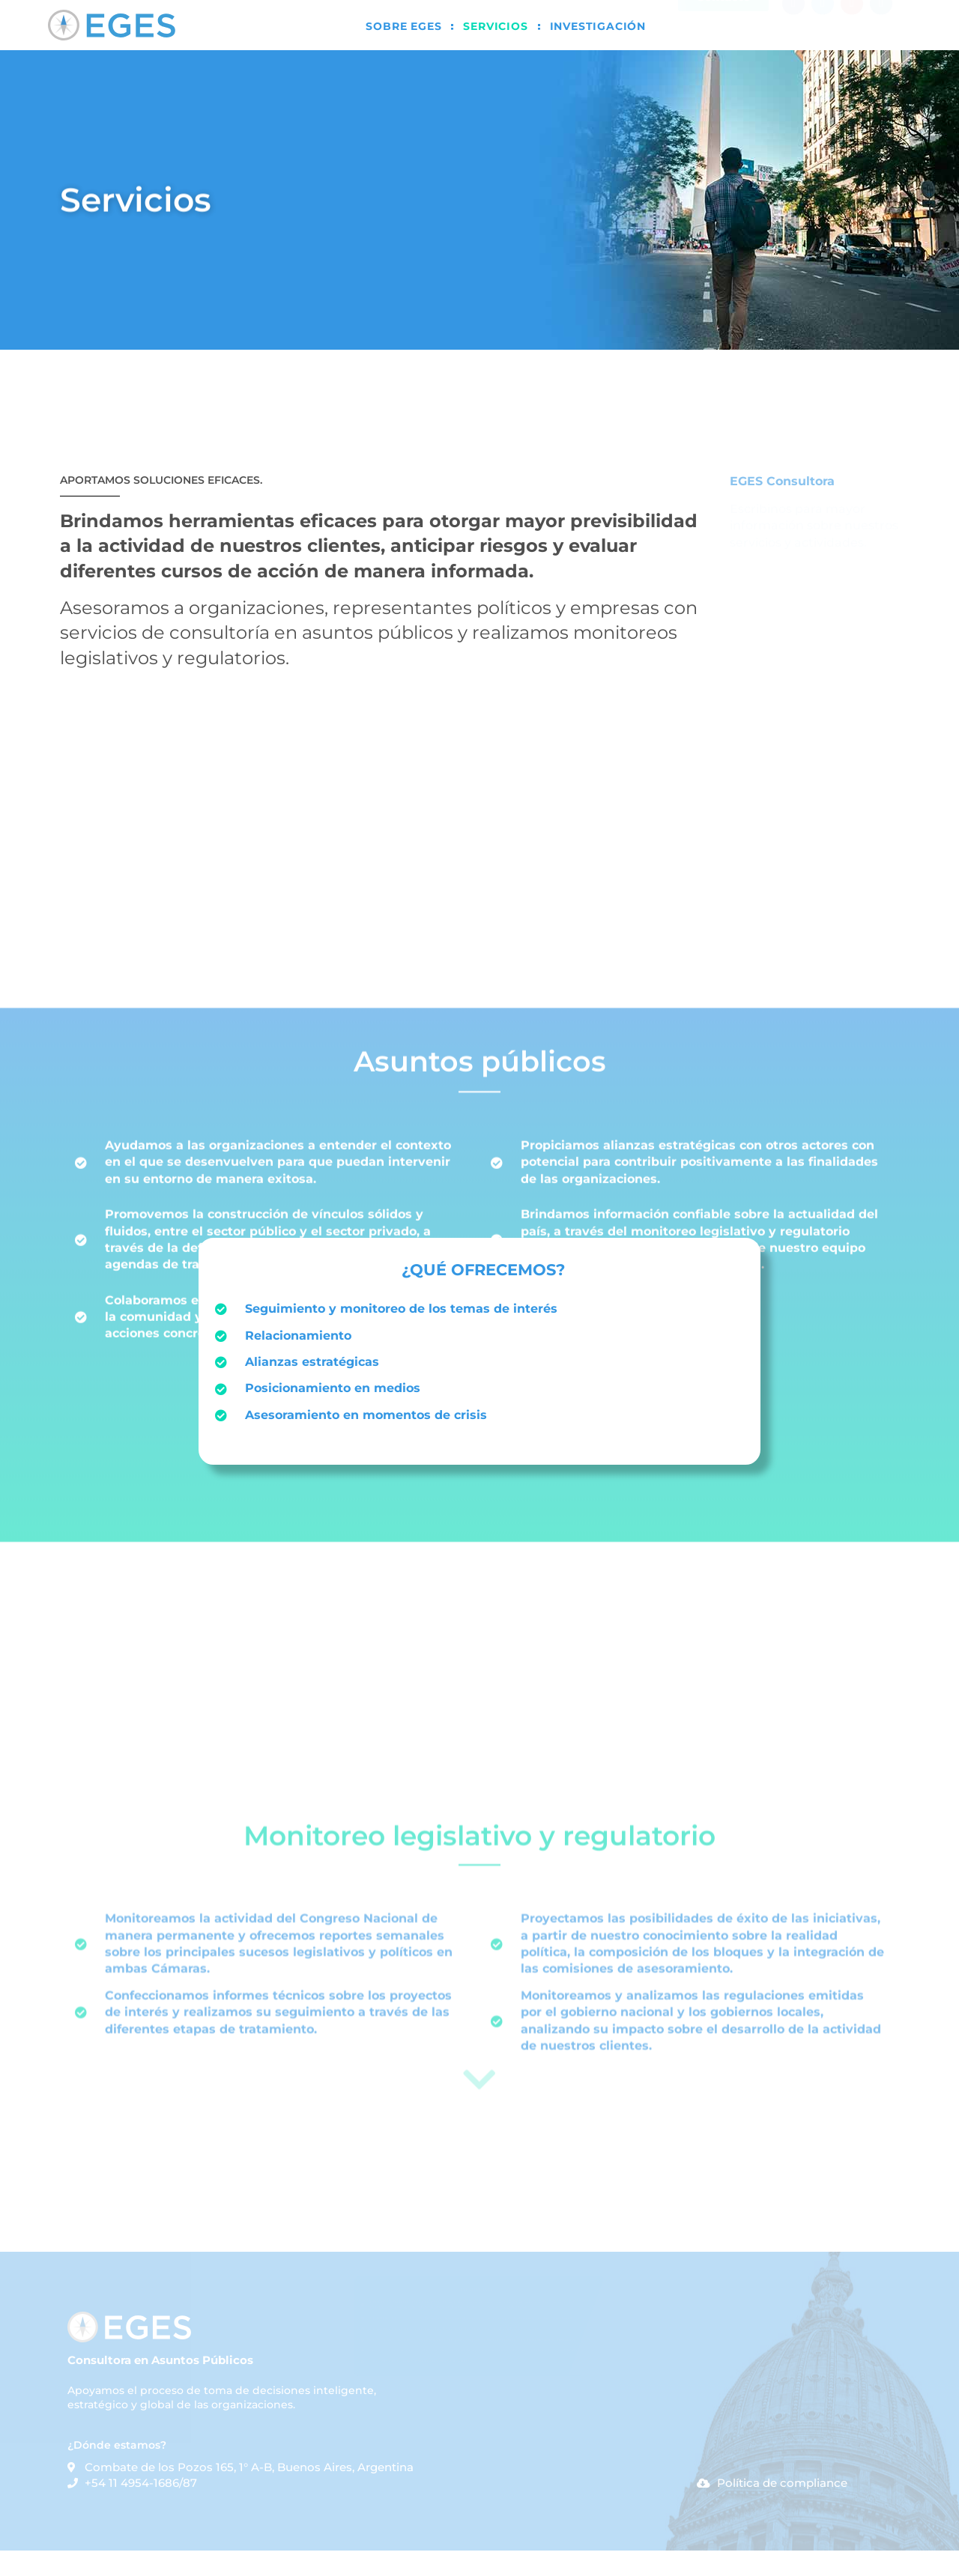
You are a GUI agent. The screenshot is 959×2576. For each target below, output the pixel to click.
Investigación (598, 26)
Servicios (495, 26)
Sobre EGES (403, 26)
